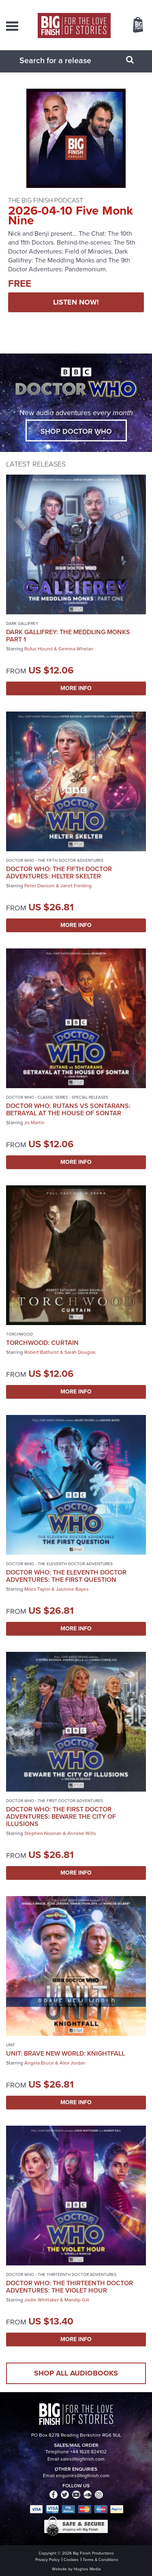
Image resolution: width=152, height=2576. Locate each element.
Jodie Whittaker (41, 2299)
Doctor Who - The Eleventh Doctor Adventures (59, 1564)
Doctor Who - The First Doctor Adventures (54, 1801)
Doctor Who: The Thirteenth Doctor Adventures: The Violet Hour (69, 2286)
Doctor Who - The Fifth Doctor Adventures (54, 860)
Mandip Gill (76, 2299)
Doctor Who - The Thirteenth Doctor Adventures (61, 2274)
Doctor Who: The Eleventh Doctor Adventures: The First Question (66, 1576)
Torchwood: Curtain (42, 1342)
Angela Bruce (39, 2063)
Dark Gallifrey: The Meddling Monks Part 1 (68, 635)
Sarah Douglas (80, 1352)
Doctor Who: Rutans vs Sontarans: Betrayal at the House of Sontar (68, 1109)
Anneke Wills (81, 1833)
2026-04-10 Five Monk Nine (70, 215)
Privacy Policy (47, 2560)
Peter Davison (39, 885)
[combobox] (66, 60)
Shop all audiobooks (76, 2373)
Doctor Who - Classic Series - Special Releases (57, 1097)
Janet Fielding (76, 885)
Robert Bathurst (41, 1352)
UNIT (10, 2045)
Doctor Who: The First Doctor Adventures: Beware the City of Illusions (61, 1816)
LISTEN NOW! (76, 302)
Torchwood (19, 1334)
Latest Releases (36, 464)
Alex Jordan (73, 2063)
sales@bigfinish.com (82, 2459)
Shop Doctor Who (76, 431)
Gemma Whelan (75, 648)
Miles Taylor (37, 1589)
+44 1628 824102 (88, 2451)
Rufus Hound (38, 648)
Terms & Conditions (100, 2560)
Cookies (71, 2560)
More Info (76, 688)
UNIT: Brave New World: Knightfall (65, 2053)
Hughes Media (87, 2569)
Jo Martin (34, 1122)
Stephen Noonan (43, 1833)
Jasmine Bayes (72, 1589)
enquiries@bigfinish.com (82, 2475)
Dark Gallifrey (22, 623)
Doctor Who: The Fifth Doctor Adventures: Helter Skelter (59, 872)
